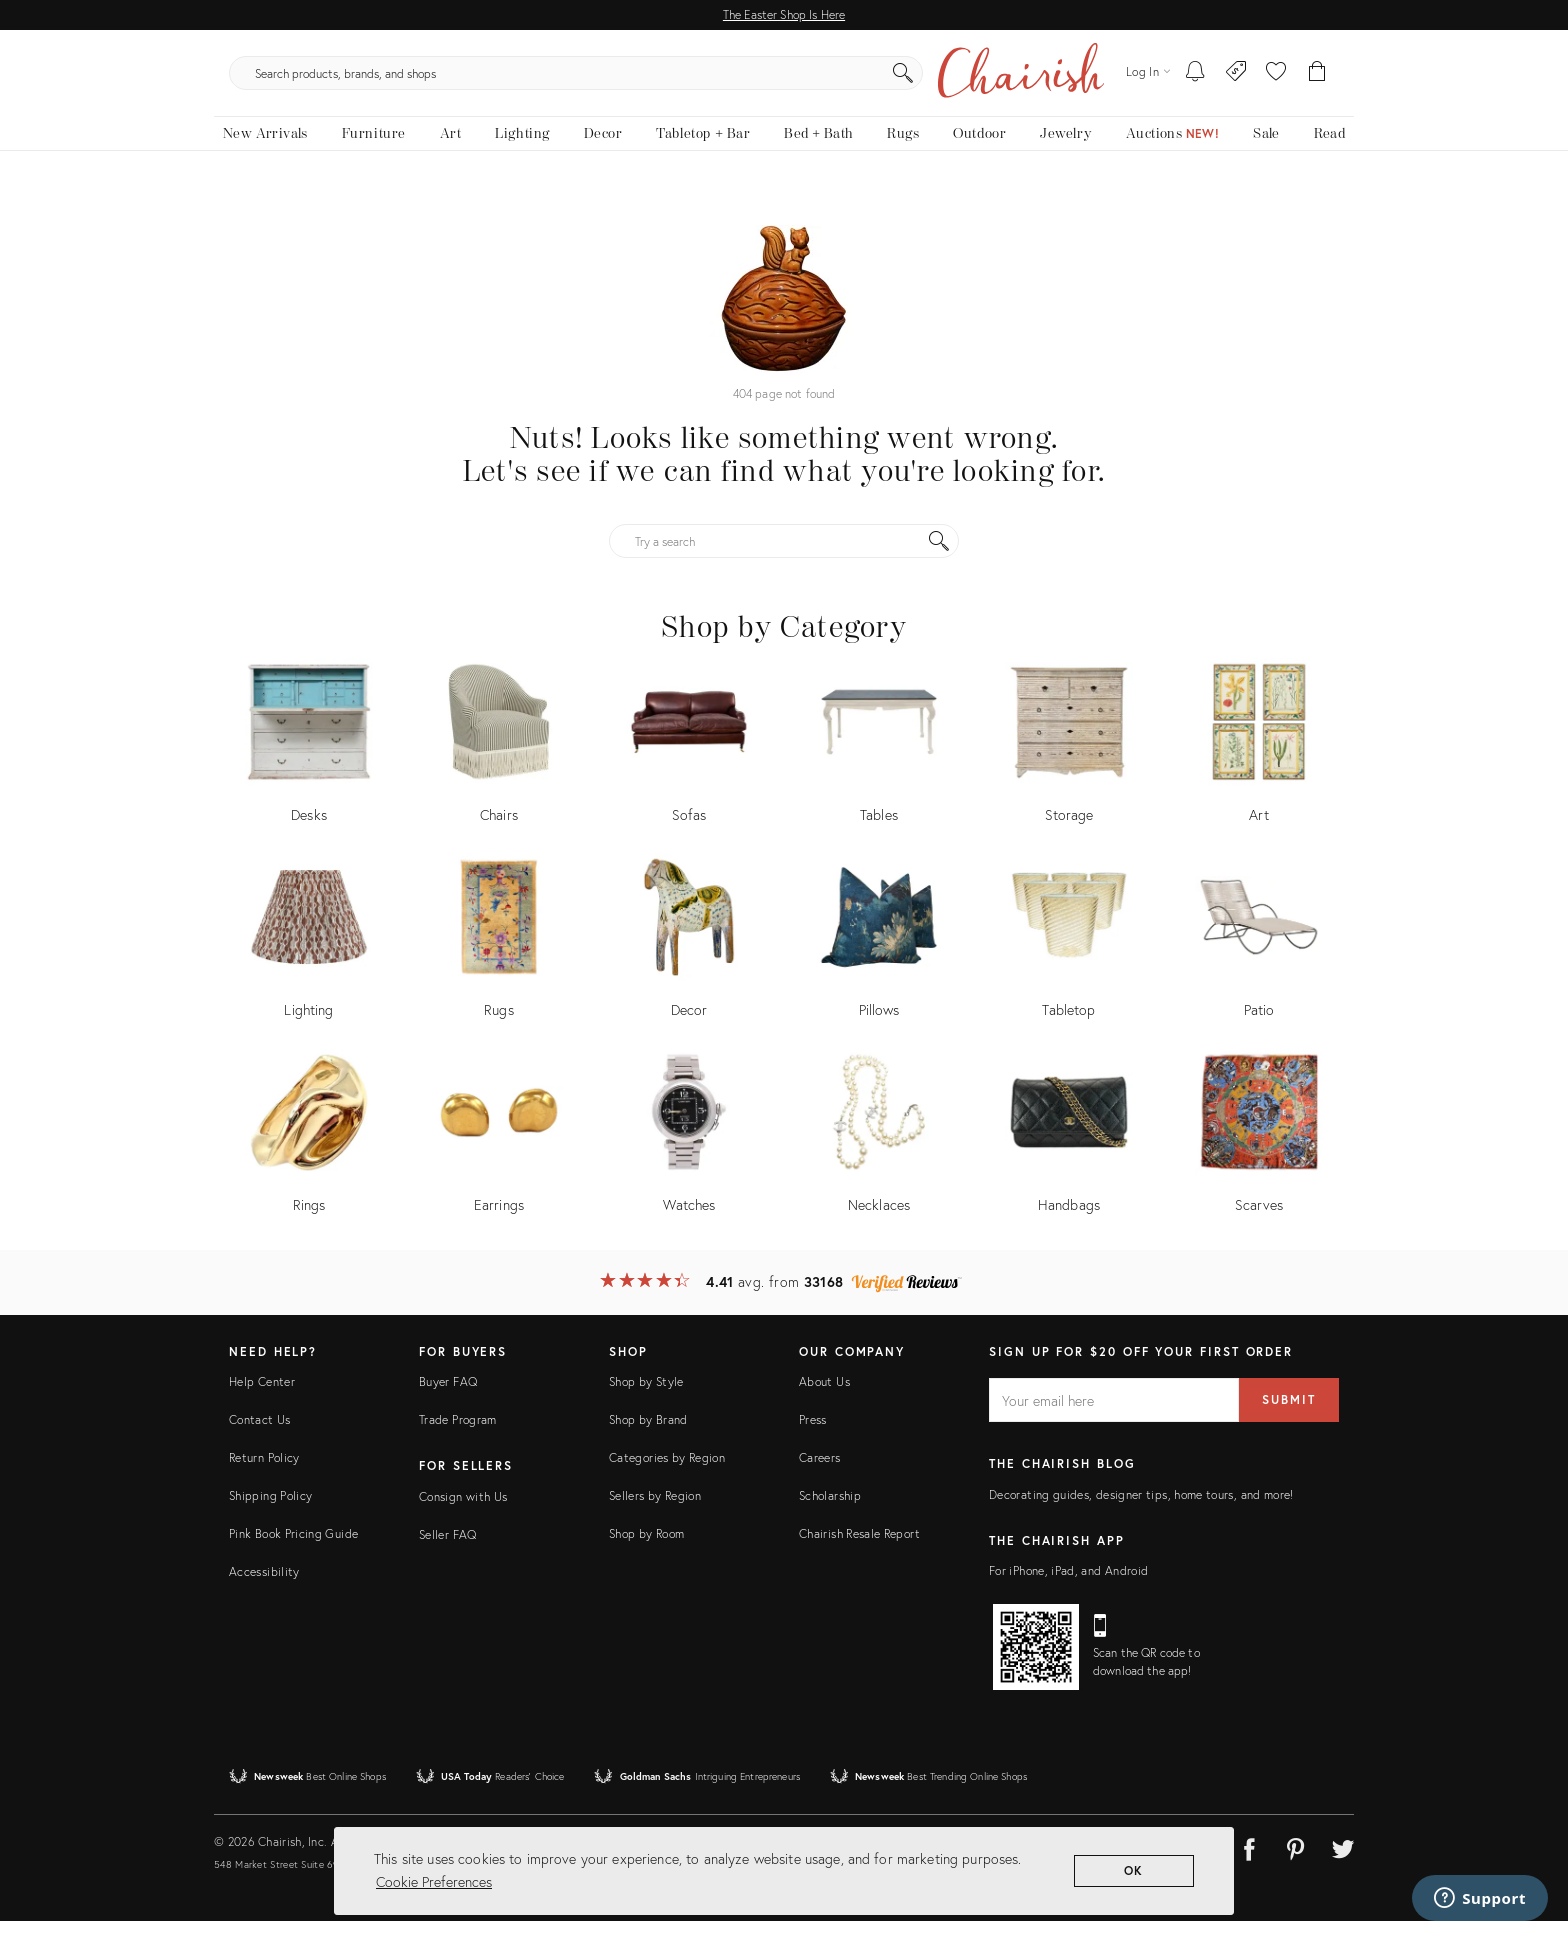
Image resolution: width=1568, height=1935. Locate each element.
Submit (1289, 1413)
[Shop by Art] (1259, 761)
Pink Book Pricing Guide (293, 1547)
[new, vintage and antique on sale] (1266, 147)
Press (813, 1433)
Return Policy (264, 1471)
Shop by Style (646, 1395)
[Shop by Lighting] (309, 956)
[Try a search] (784, 555)
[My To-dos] (1195, 80)
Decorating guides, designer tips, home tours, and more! (1141, 1507)
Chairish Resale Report (859, 1547)
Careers (820, 1471)
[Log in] (1148, 79)
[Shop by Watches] (689, 1151)
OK (1134, 1870)
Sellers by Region (655, 1509)
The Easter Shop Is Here (784, 14)
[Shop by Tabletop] (1069, 956)
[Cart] (1317, 80)
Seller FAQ (448, 1547)
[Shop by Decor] (689, 956)
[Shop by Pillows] (879, 956)
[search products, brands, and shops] (782, 80)
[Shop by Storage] (1069, 761)
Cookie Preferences (434, 1881)
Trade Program (458, 1433)
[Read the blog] (1329, 147)
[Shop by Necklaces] (879, 1151)
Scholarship (830, 1509)
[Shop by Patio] (1259, 956)
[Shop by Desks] (309, 761)
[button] (1276, 80)
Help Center (262, 1395)
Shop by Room (646, 1547)
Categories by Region (667, 1471)
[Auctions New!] (1172, 147)
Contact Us (260, 1433)
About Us (824, 1395)
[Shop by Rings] (309, 1151)
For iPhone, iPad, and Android (1068, 1583)
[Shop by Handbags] (1069, 1151)
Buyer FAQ (448, 1395)
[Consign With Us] (1236, 80)
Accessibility (264, 1585)
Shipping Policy (270, 1509)
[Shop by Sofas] (689, 761)
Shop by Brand (648, 1433)
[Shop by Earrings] (499, 1151)
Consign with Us (463, 1509)
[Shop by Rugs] (499, 956)
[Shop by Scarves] (1259, 1151)
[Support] (1480, 1898)
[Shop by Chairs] (499, 761)
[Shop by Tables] (879, 761)
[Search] (1000, 80)
